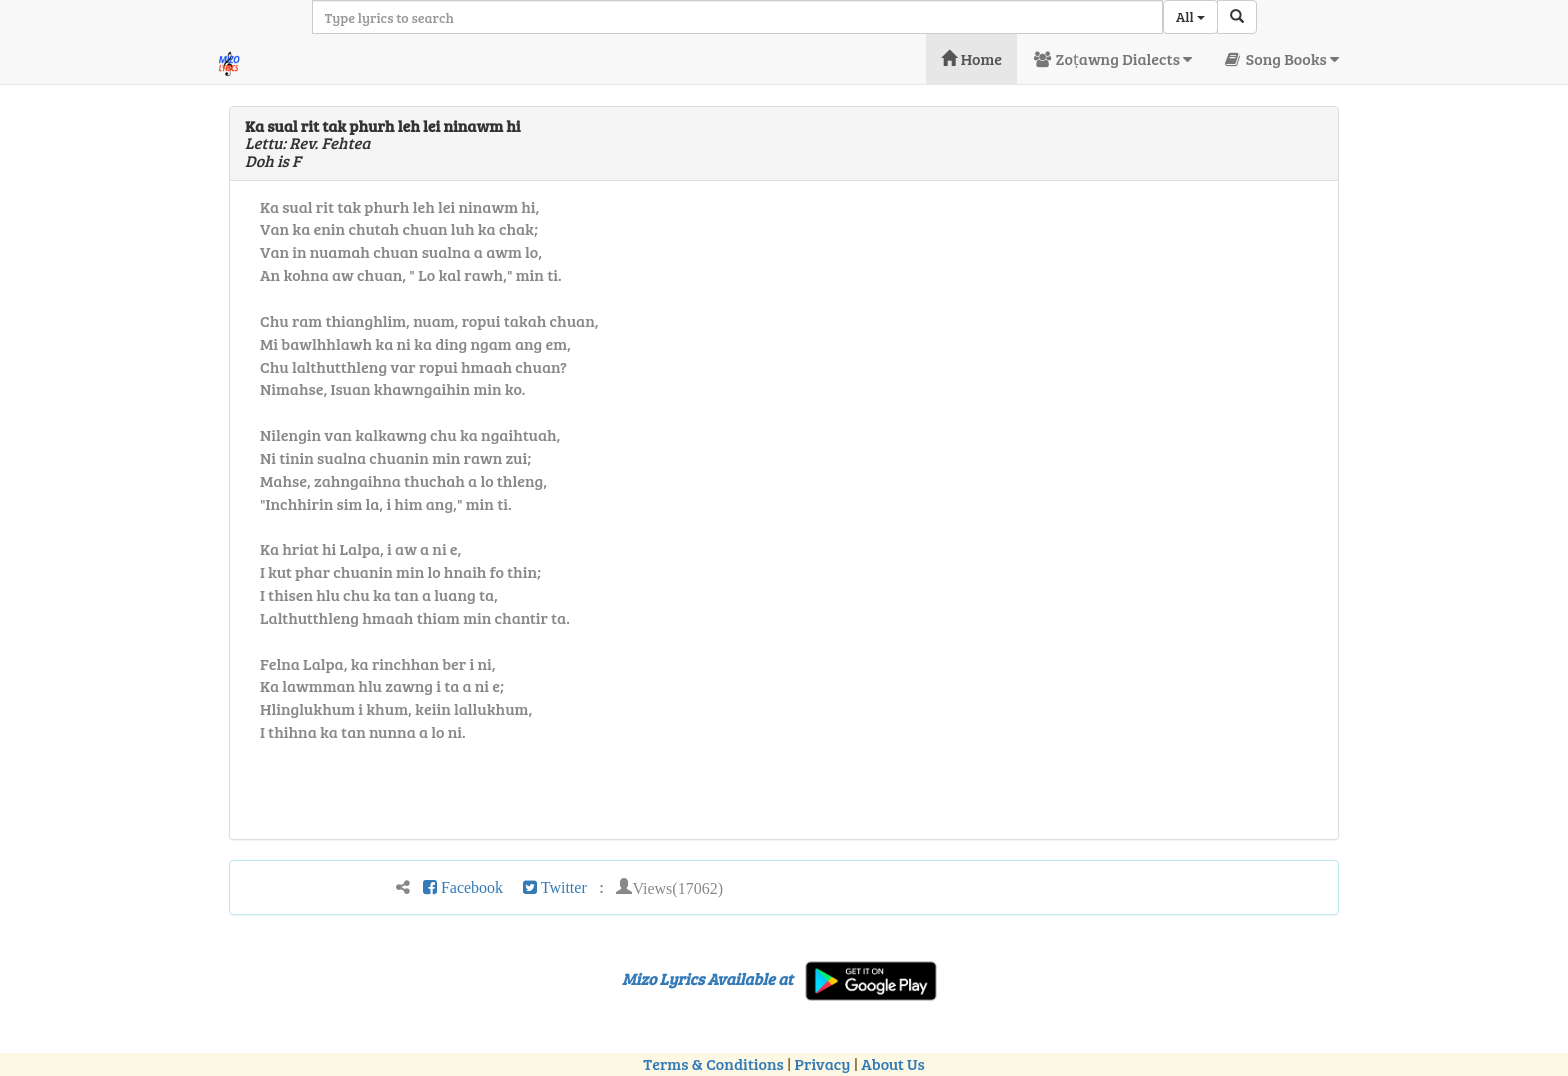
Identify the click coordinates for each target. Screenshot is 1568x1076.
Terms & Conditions (713, 1063)
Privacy (823, 1063)
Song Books (1280, 58)
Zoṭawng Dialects (1112, 58)
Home (971, 58)
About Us (892, 1063)
